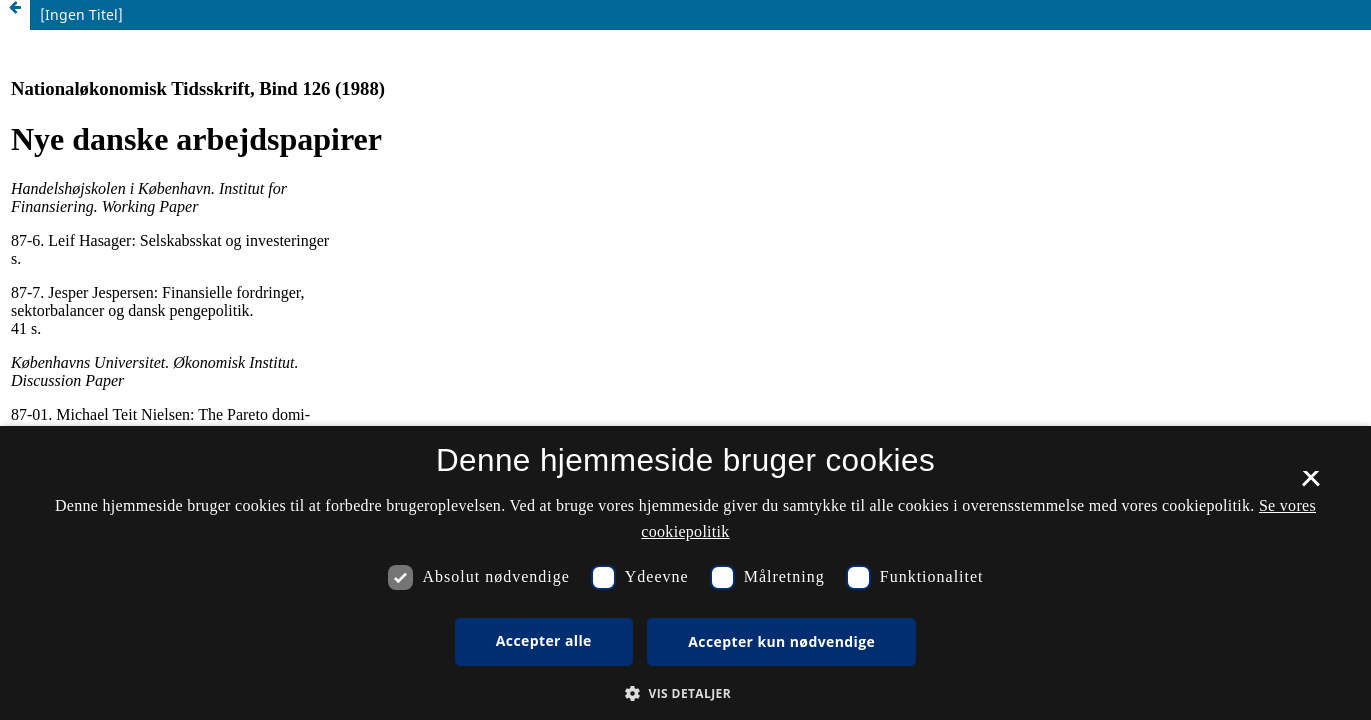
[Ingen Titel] (81, 14)
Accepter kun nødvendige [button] (781, 641)
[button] (685, 693)
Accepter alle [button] (544, 640)
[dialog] (685, 573)
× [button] (1310, 485)
